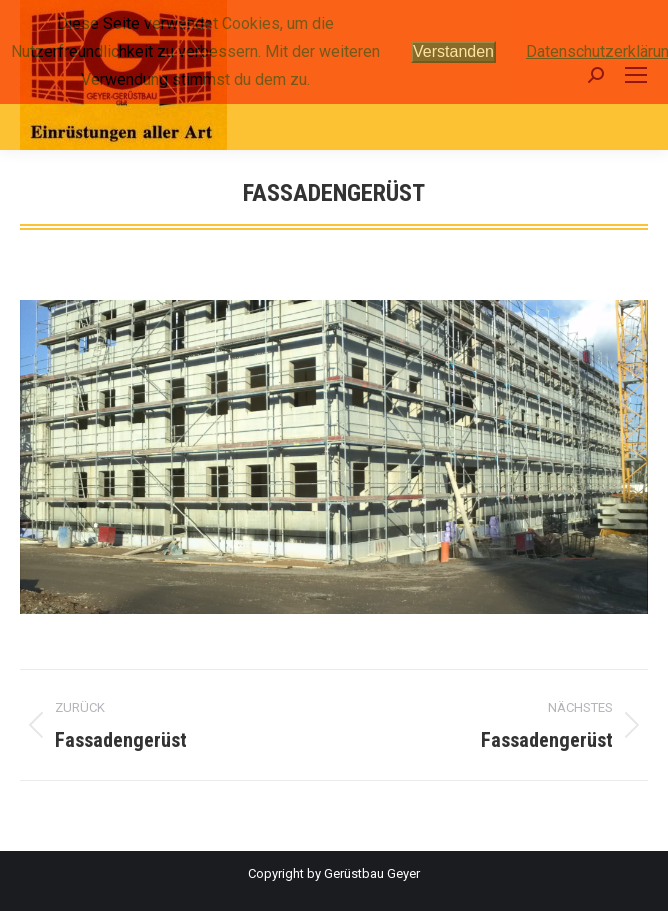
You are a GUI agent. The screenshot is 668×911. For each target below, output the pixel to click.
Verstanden (453, 51)
